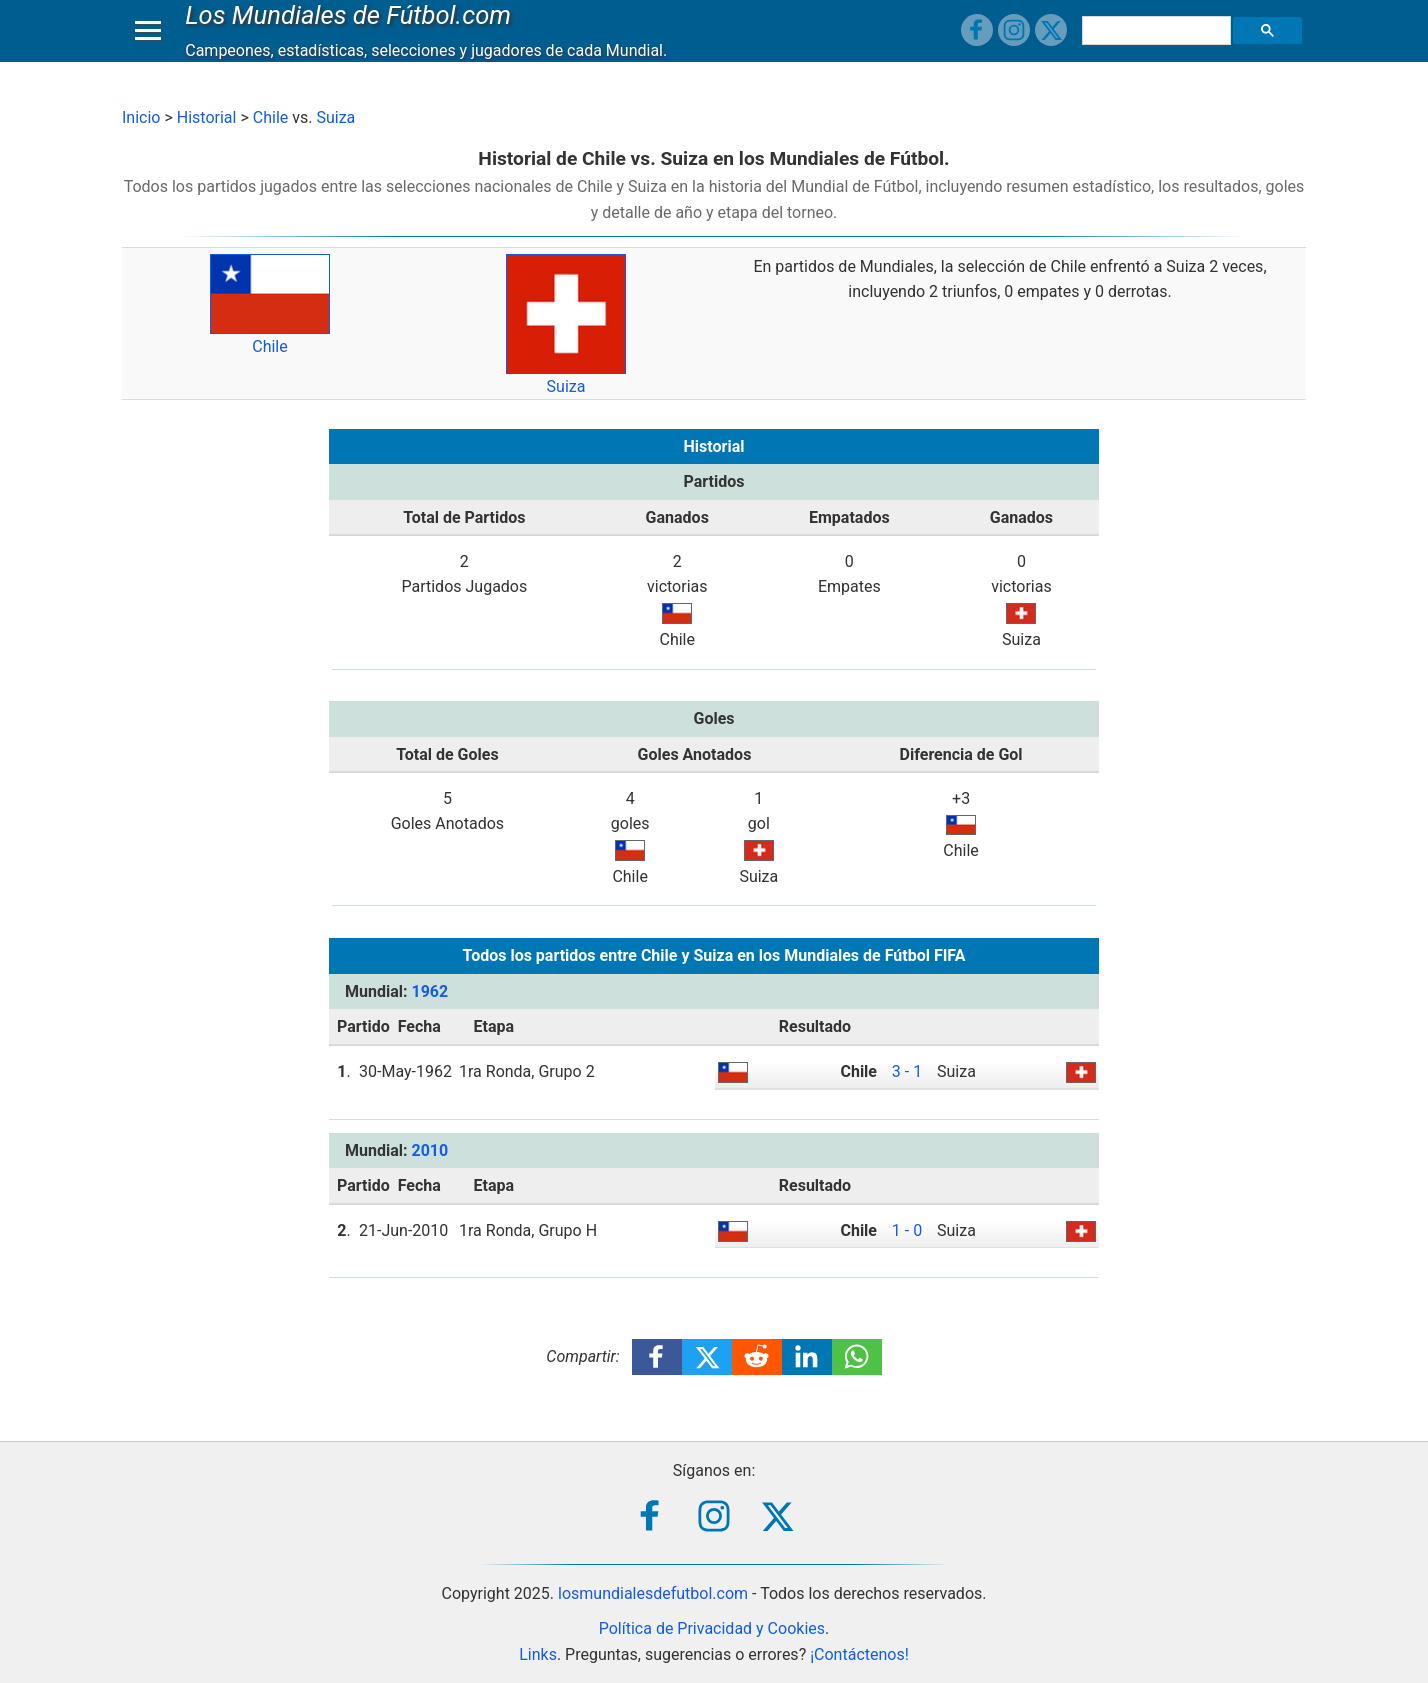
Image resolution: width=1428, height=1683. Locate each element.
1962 (429, 991)
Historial (207, 117)
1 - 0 (907, 1230)
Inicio (141, 117)
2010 (429, 1150)
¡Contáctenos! (859, 1654)
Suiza (335, 117)
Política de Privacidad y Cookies (712, 1628)
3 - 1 (907, 1071)
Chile (271, 117)
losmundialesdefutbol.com (653, 1593)
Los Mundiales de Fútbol (353, 34)
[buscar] (1159, 50)
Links (538, 1654)
